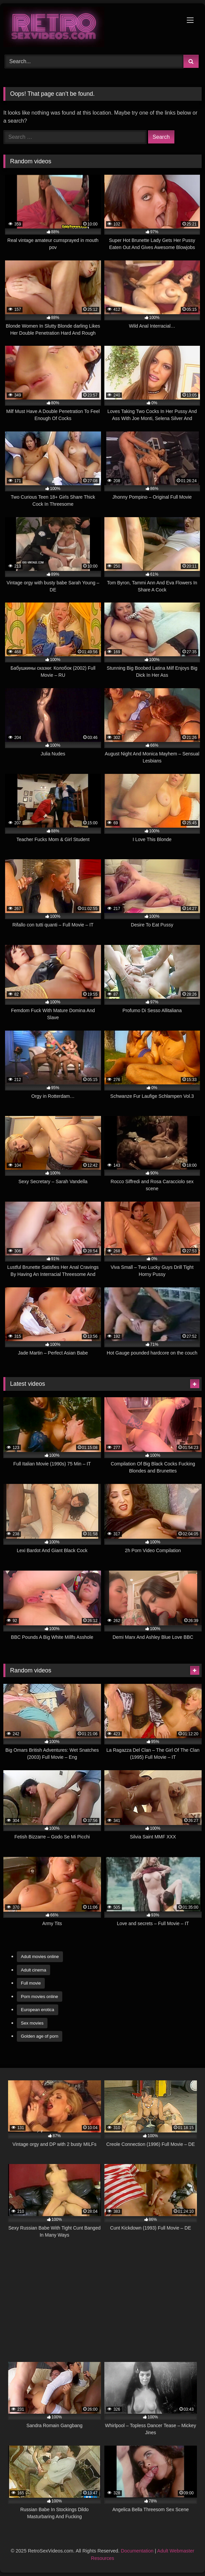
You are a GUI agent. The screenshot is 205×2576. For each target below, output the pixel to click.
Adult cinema (33, 1969)
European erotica (37, 2009)
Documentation (137, 2550)
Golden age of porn (39, 2036)
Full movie (31, 1983)
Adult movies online (40, 1956)
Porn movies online (39, 1996)
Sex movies (32, 2023)
